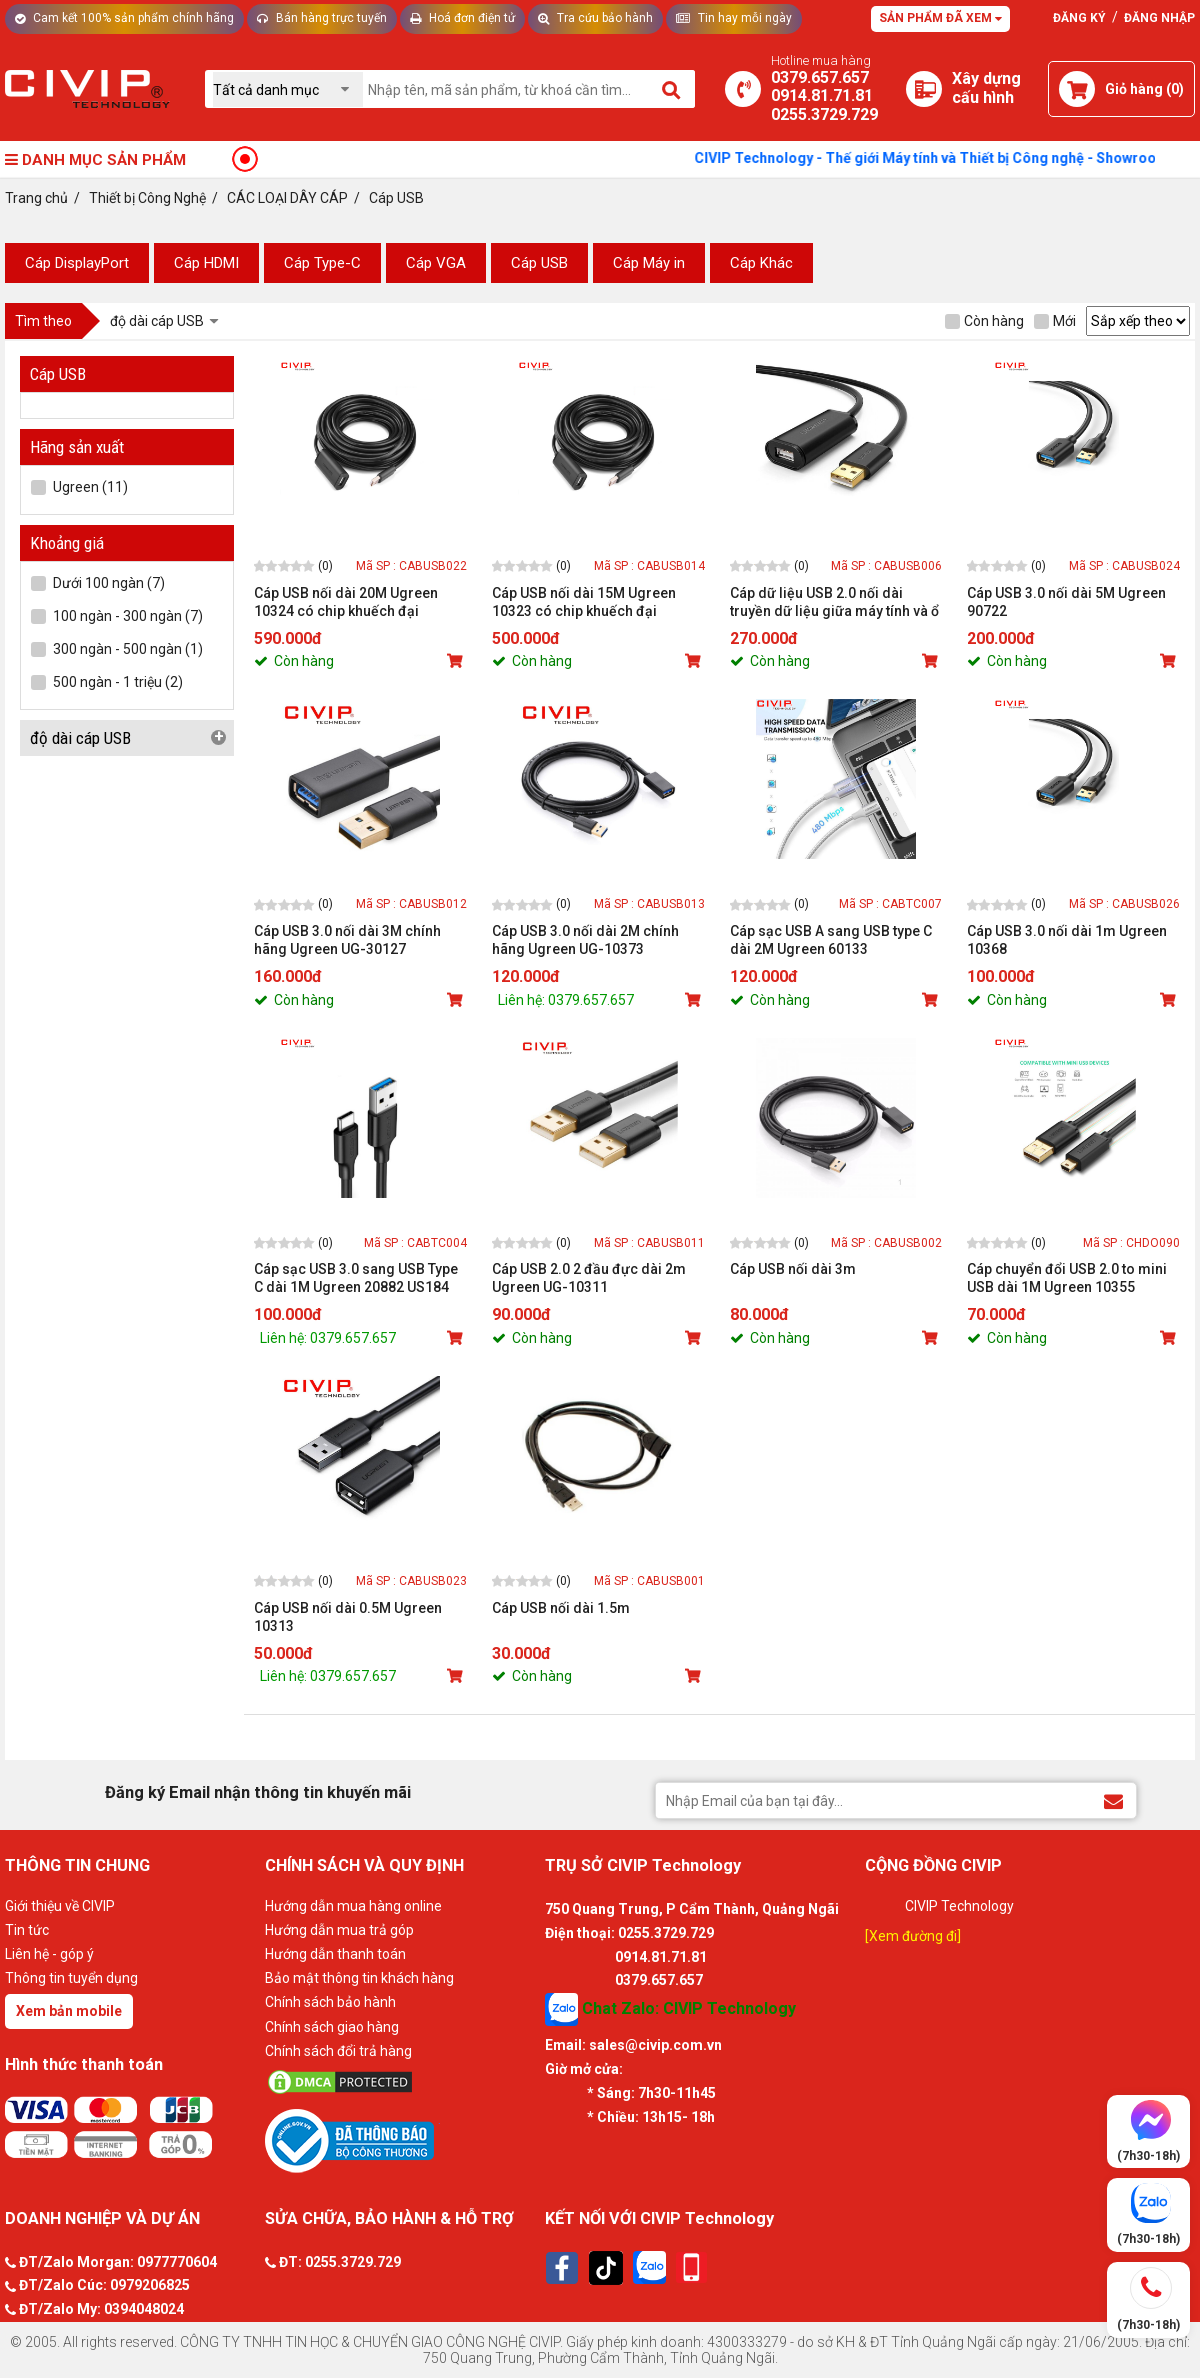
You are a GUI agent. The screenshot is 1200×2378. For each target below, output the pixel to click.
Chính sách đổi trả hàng (338, 2051)
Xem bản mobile (69, 2011)
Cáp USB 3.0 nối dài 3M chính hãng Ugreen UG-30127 (347, 940)
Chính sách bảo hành (330, 2002)
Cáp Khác (761, 263)
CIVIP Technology (959, 1906)
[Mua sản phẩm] (457, 661)
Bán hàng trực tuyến (322, 18)
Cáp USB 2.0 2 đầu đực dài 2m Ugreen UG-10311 (589, 1278)
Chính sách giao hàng (332, 2027)
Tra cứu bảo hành (595, 18)
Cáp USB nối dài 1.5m (561, 1608)
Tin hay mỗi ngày (734, 18)
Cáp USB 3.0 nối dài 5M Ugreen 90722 (1066, 602)
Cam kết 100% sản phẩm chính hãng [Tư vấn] (124, 18)
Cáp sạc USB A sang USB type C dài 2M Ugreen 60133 (831, 940)
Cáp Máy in (649, 263)
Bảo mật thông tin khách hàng (359, 1978)
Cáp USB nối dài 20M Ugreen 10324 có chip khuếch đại (346, 602)
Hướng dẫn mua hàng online (353, 1906)
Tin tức (27, 1930)
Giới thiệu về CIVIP (60, 1906)
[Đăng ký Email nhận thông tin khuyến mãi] (1113, 1799)
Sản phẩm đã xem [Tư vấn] (940, 18)
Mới (1055, 321)
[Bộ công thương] (400, 2140)
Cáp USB (539, 263)
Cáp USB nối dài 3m (793, 1269)
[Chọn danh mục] (288, 89)
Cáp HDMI (206, 263)
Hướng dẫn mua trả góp (339, 1930)
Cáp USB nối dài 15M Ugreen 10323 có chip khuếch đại (584, 602)
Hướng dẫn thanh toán (335, 1954)
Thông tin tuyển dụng (71, 1978)
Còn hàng (984, 321)
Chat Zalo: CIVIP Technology (670, 2009)
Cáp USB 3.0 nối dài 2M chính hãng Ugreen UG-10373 (585, 940)
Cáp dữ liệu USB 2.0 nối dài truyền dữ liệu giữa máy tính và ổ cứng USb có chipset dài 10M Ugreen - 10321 (834, 602)
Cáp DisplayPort (77, 263)
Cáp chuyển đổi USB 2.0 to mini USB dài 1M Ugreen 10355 (1067, 1278)
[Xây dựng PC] (924, 89)
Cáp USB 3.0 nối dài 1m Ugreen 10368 (1067, 940)
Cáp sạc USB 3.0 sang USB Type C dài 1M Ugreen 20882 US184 (356, 1278)
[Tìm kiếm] (672, 89)
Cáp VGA (436, 263)
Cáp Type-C (322, 263)
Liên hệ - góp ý (49, 1954)
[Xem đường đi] (913, 1936)
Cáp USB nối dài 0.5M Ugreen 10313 (348, 1617)
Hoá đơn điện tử (462, 18)
